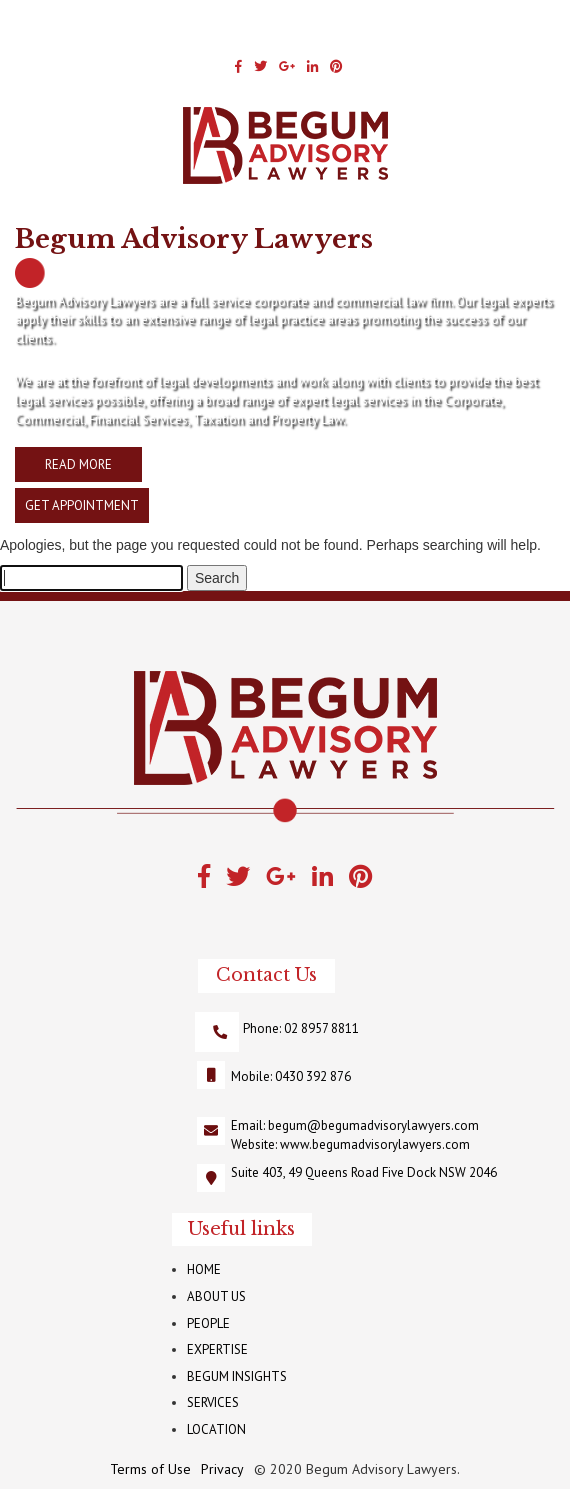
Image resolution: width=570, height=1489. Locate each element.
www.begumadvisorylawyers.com (375, 1144)
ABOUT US (216, 1296)
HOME (204, 1269)
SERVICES (213, 1402)
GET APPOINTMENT (82, 505)
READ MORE (78, 464)
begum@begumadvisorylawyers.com (373, 1125)
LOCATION (216, 1429)
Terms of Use (150, 1469)
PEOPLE (208, 1323)
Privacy (222, 1469)
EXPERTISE (217, 1349)
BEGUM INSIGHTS (237, 1376)
